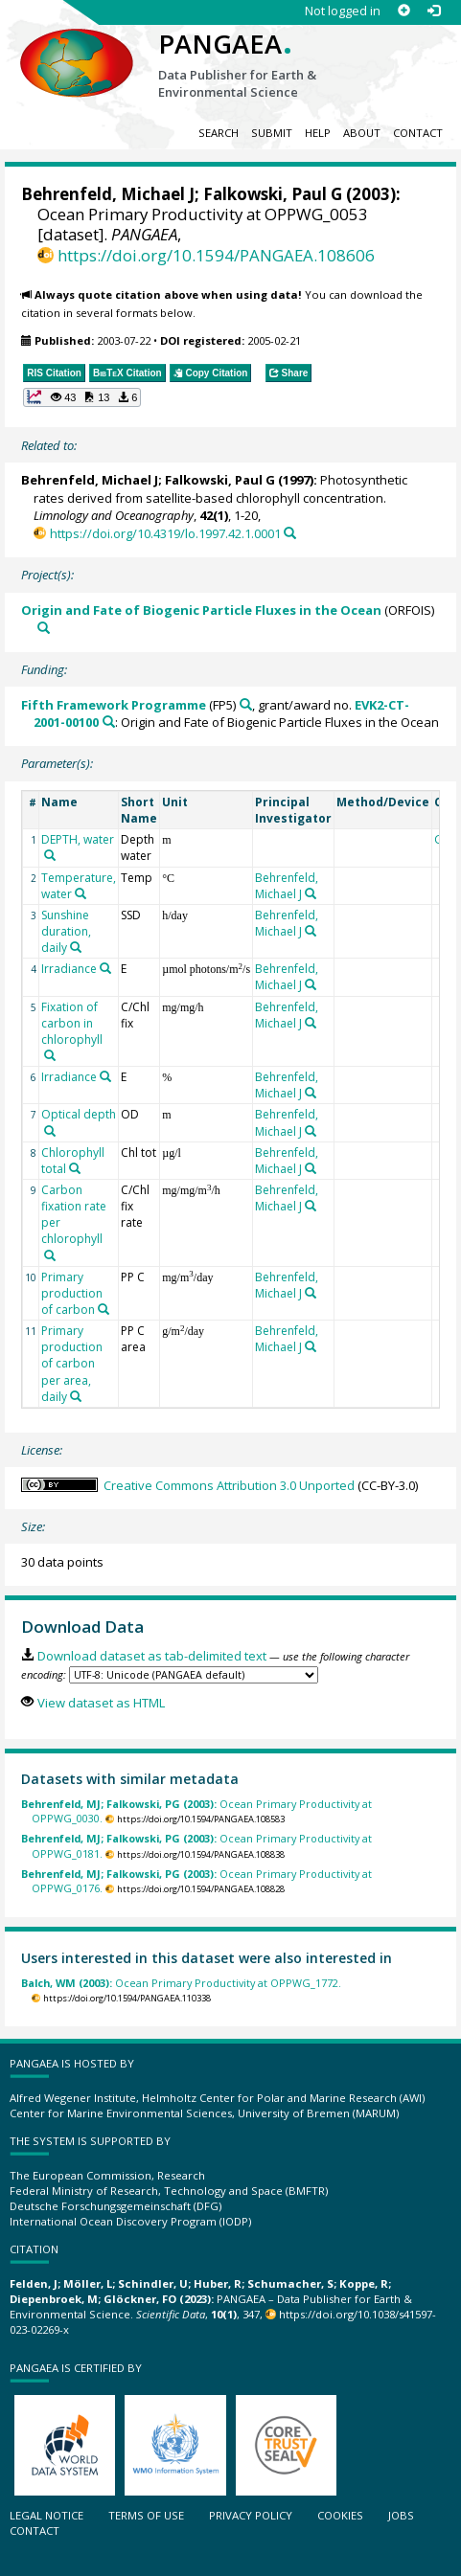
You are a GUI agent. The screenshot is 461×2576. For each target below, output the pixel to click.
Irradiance (69, 968)
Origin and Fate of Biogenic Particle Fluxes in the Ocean (201, 610)
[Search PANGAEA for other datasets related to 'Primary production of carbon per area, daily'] (75, 1396)
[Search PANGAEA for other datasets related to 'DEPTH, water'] (50, 855)
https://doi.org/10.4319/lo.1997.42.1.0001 (165, 533)
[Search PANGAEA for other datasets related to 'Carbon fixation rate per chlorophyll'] (50, 1255)
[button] (82, 397)
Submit (271, 132)
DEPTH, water (77, 839)
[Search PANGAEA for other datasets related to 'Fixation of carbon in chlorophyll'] (50, 1055)
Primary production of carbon (72, 1293)
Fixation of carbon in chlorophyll (72, 1023)
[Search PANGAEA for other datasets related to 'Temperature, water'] (80, 893)
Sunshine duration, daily (66, 931)
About (361, 132)
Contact (418, 132)
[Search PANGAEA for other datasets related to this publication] (290, 533)
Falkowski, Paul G (272, 194)
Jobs (401, 2515)
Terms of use (146, 2515)
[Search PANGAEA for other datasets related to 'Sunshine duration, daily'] (75, 947)
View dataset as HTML (101, 1702)
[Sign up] (404, 11)
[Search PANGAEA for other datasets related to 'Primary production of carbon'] (103, 1309)
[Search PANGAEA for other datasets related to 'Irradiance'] (105, 968)
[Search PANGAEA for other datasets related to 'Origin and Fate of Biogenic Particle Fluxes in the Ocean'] (43, 627)
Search (218, 132)
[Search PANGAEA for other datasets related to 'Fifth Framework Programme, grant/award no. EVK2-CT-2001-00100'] (109, 721)
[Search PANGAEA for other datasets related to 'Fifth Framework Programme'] (246, 704)
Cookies (340, 2515)
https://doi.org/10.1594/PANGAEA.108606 (216, 255)
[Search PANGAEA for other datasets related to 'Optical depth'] (50, 1131)
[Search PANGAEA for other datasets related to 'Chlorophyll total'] (75, 1168)
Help (318, 132)
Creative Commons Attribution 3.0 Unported (229, 1485)
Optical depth (78, 1114)
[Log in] (434, 11)
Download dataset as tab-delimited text (151, 1655)
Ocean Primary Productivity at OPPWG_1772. (181, 1983)
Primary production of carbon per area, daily (72, 1363)
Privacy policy (250, 2515)
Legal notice (46, 2515)
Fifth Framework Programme (113, 704)
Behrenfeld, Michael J (108, 194)
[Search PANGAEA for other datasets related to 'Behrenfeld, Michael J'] (310, 893)
